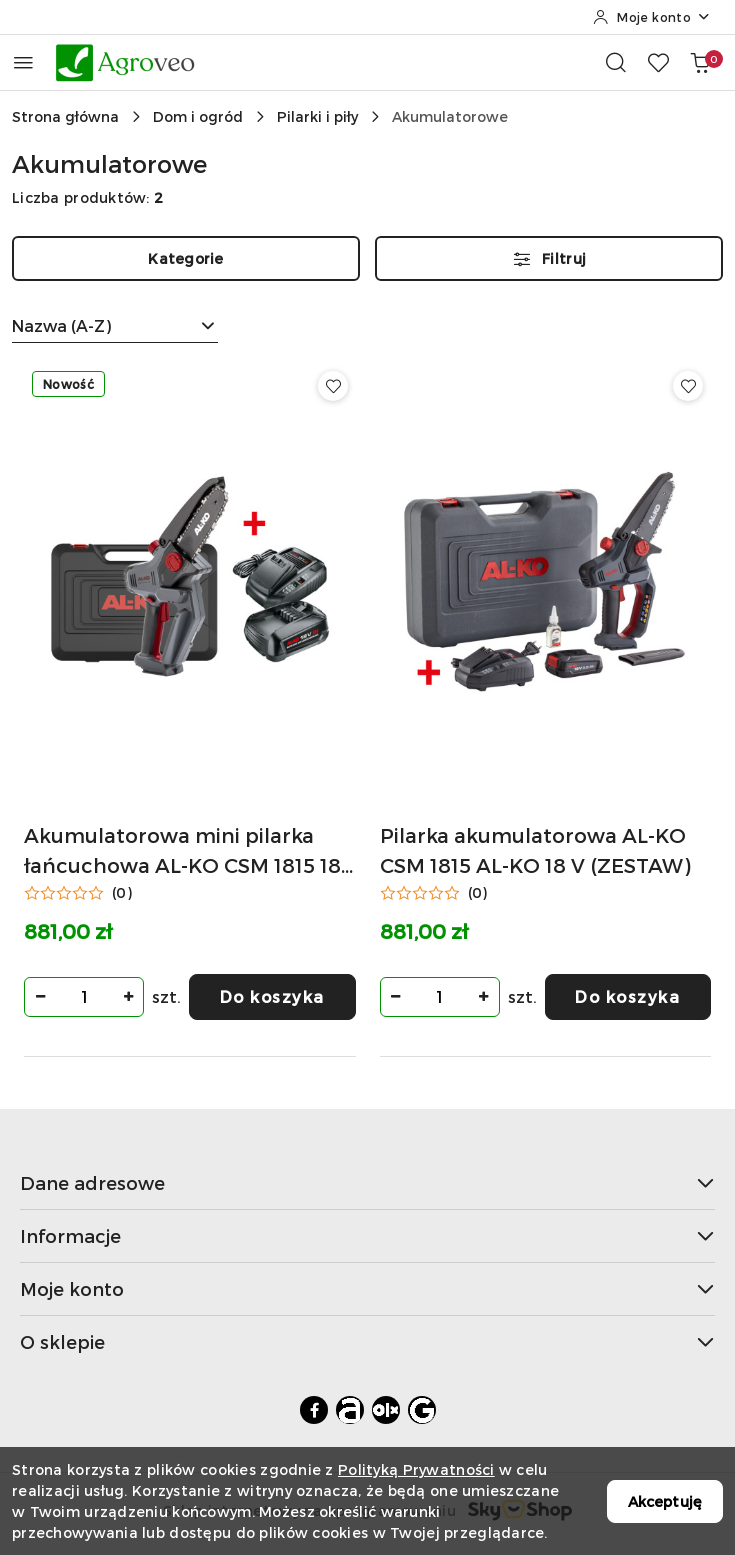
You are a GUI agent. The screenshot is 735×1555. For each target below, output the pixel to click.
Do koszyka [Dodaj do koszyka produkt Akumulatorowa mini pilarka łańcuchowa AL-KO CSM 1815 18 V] (272, 996)
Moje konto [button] (367, 1288)
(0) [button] (122, 893)
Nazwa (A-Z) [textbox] (61, 325)
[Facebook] (314, 1410)
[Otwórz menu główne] (23, 62)
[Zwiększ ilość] (128, 997)
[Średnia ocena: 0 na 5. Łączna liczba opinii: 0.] (78, 893)
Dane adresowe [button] (367, 1182)
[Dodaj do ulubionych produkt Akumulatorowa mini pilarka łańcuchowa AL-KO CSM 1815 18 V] (333, 386)
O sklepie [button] (367, 1341)
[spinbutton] (84, 997)
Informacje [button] (367, 1235)
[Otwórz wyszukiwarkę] (616, 62)
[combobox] (115, 326)
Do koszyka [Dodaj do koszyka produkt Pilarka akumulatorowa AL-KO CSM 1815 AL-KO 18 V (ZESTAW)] (627, 996)
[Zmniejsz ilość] (40, 997)
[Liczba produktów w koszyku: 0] (700, 62)
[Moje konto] (652, 17)
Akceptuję (665, 1501)
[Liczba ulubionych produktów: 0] (658, 62)
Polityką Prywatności (416, 1469)
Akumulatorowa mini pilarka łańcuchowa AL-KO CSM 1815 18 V (182, 851)
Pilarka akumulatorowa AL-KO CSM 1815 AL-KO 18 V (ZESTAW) (535, 850)
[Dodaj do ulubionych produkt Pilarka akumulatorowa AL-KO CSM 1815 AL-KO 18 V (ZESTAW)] (688, 386)
